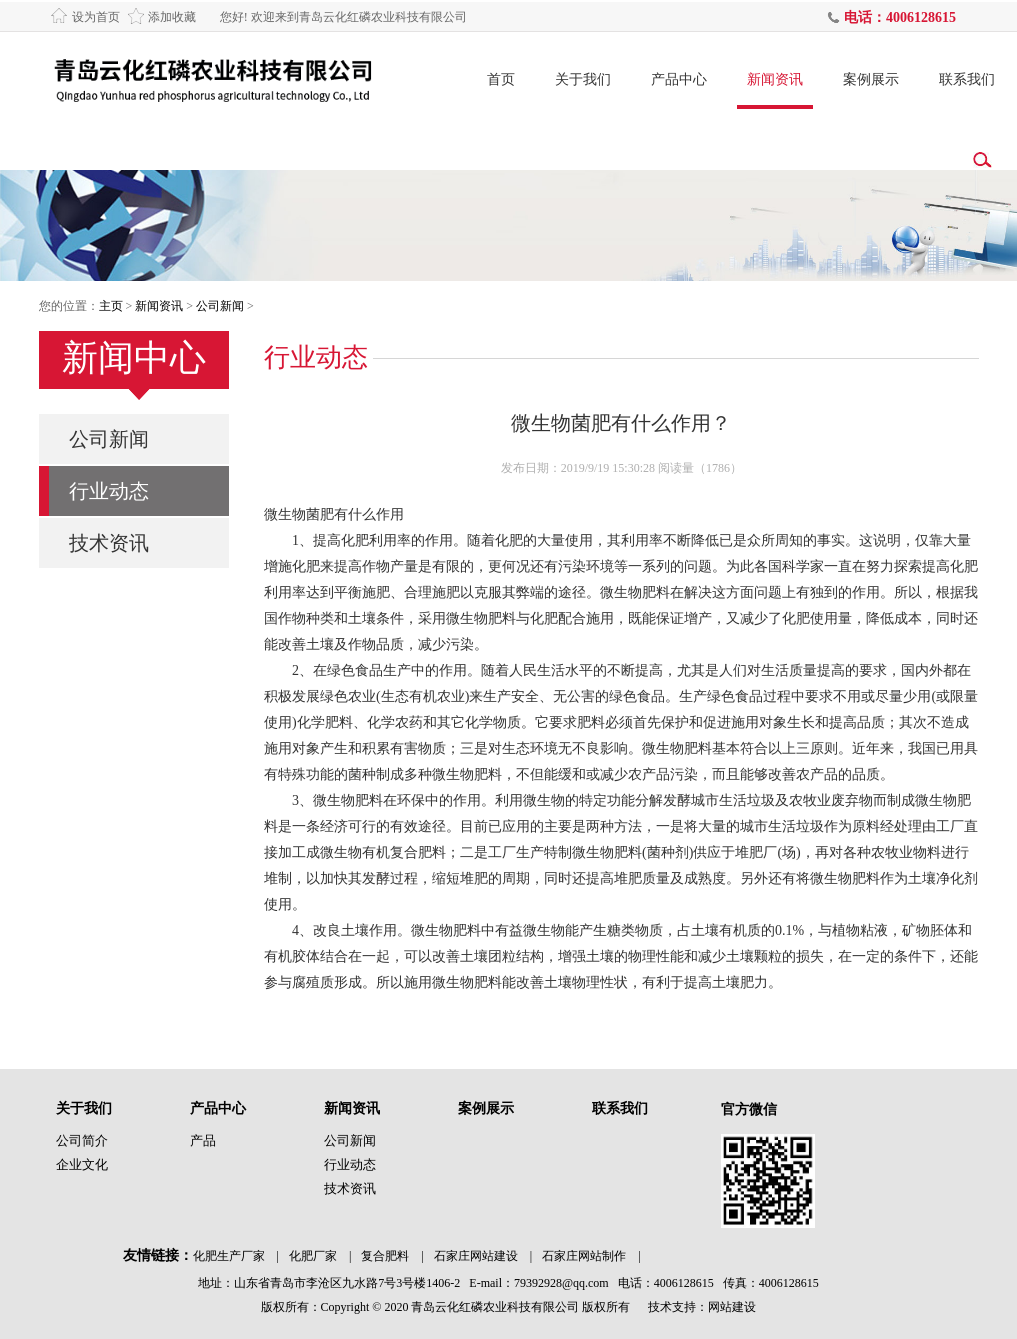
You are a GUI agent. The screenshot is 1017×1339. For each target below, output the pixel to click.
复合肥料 (385, 1256)
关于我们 (583, 79)
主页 (111, 306)
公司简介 (82, 1140)
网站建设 (732, 1307)
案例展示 (871, 79)
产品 (203, 1140)
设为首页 (96, 17)
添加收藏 (172, 17)
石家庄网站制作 (584, 1256)
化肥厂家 (313, 1256)
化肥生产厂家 (229, 1256)
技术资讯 (109, 543)
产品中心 (679, 79)
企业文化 (82, 1164)
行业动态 (109, 491)
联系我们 (967, 79)
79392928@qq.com (561, 1283)
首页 (501, 79)
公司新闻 (220, 306)
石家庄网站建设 (476, 1256)
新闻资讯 (775, 79)
